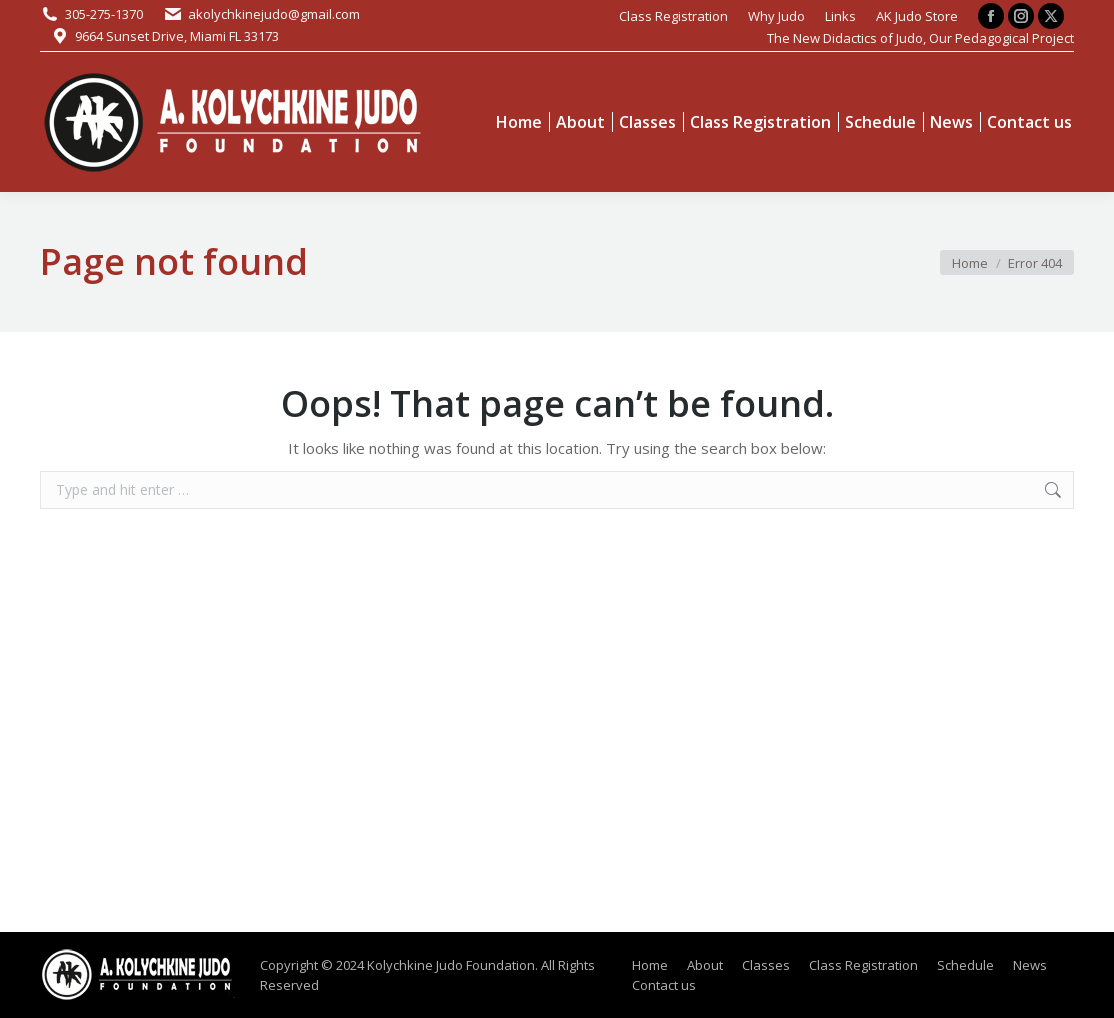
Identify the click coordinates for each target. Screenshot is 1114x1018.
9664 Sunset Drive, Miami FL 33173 (177, 36)
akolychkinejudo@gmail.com (274, 14)
